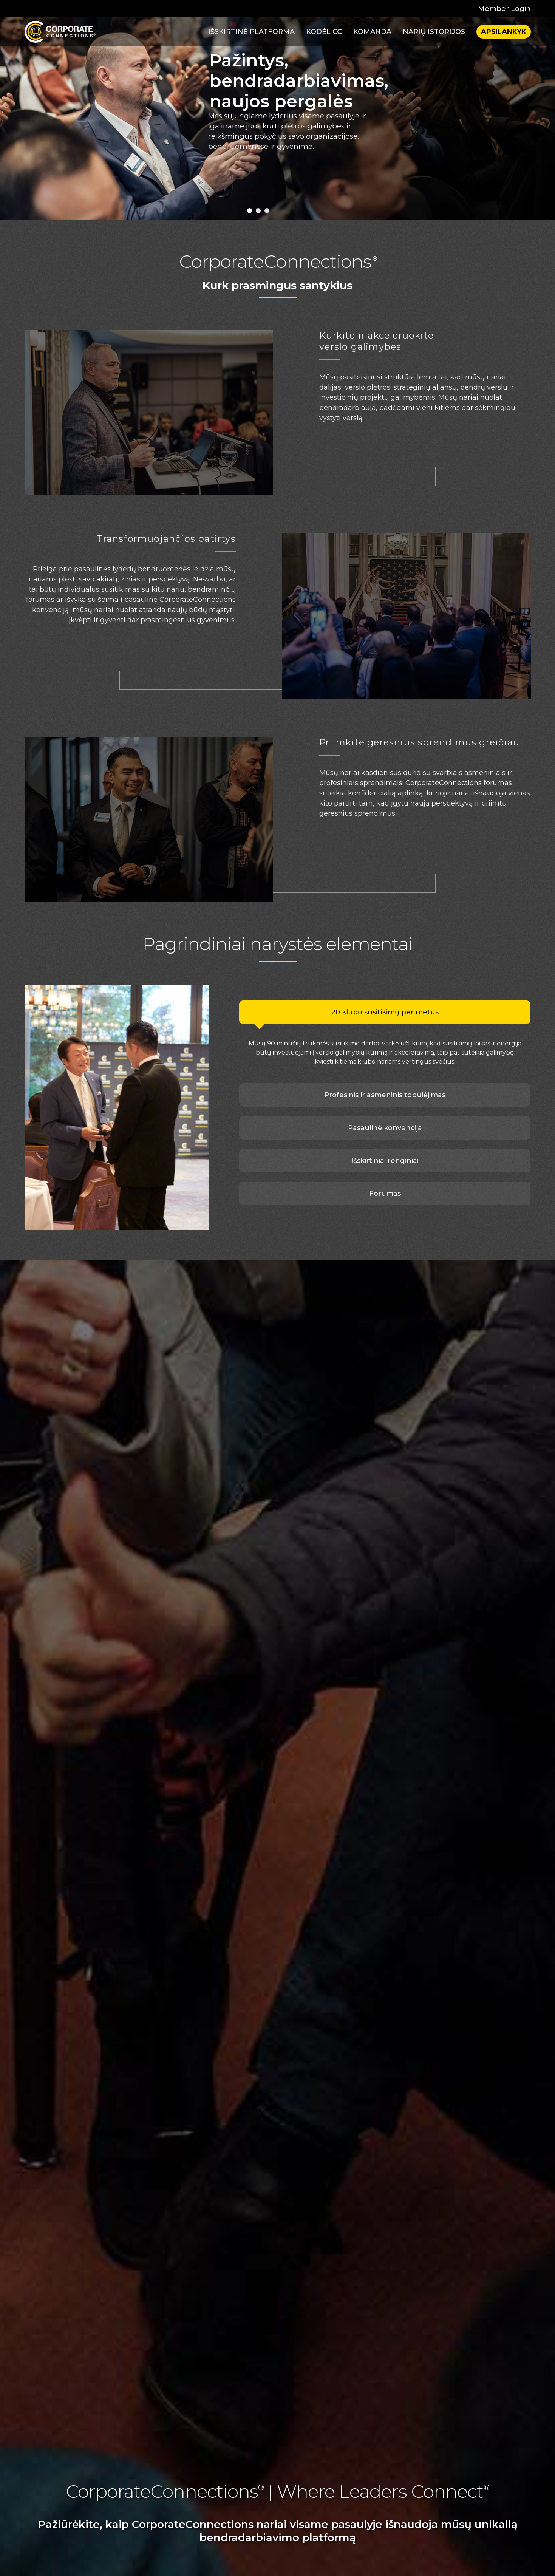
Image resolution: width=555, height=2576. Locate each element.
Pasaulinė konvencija (385, 1128)
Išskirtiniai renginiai (385, 1161)
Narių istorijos (434, 32)
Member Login (504, 9)
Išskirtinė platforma (251, 32)
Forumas (385, 1193)
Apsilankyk (503, 32)
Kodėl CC (324, 32)
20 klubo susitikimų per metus (385, 1012)
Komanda (372, 32)
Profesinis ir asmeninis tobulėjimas (384, 1095)
